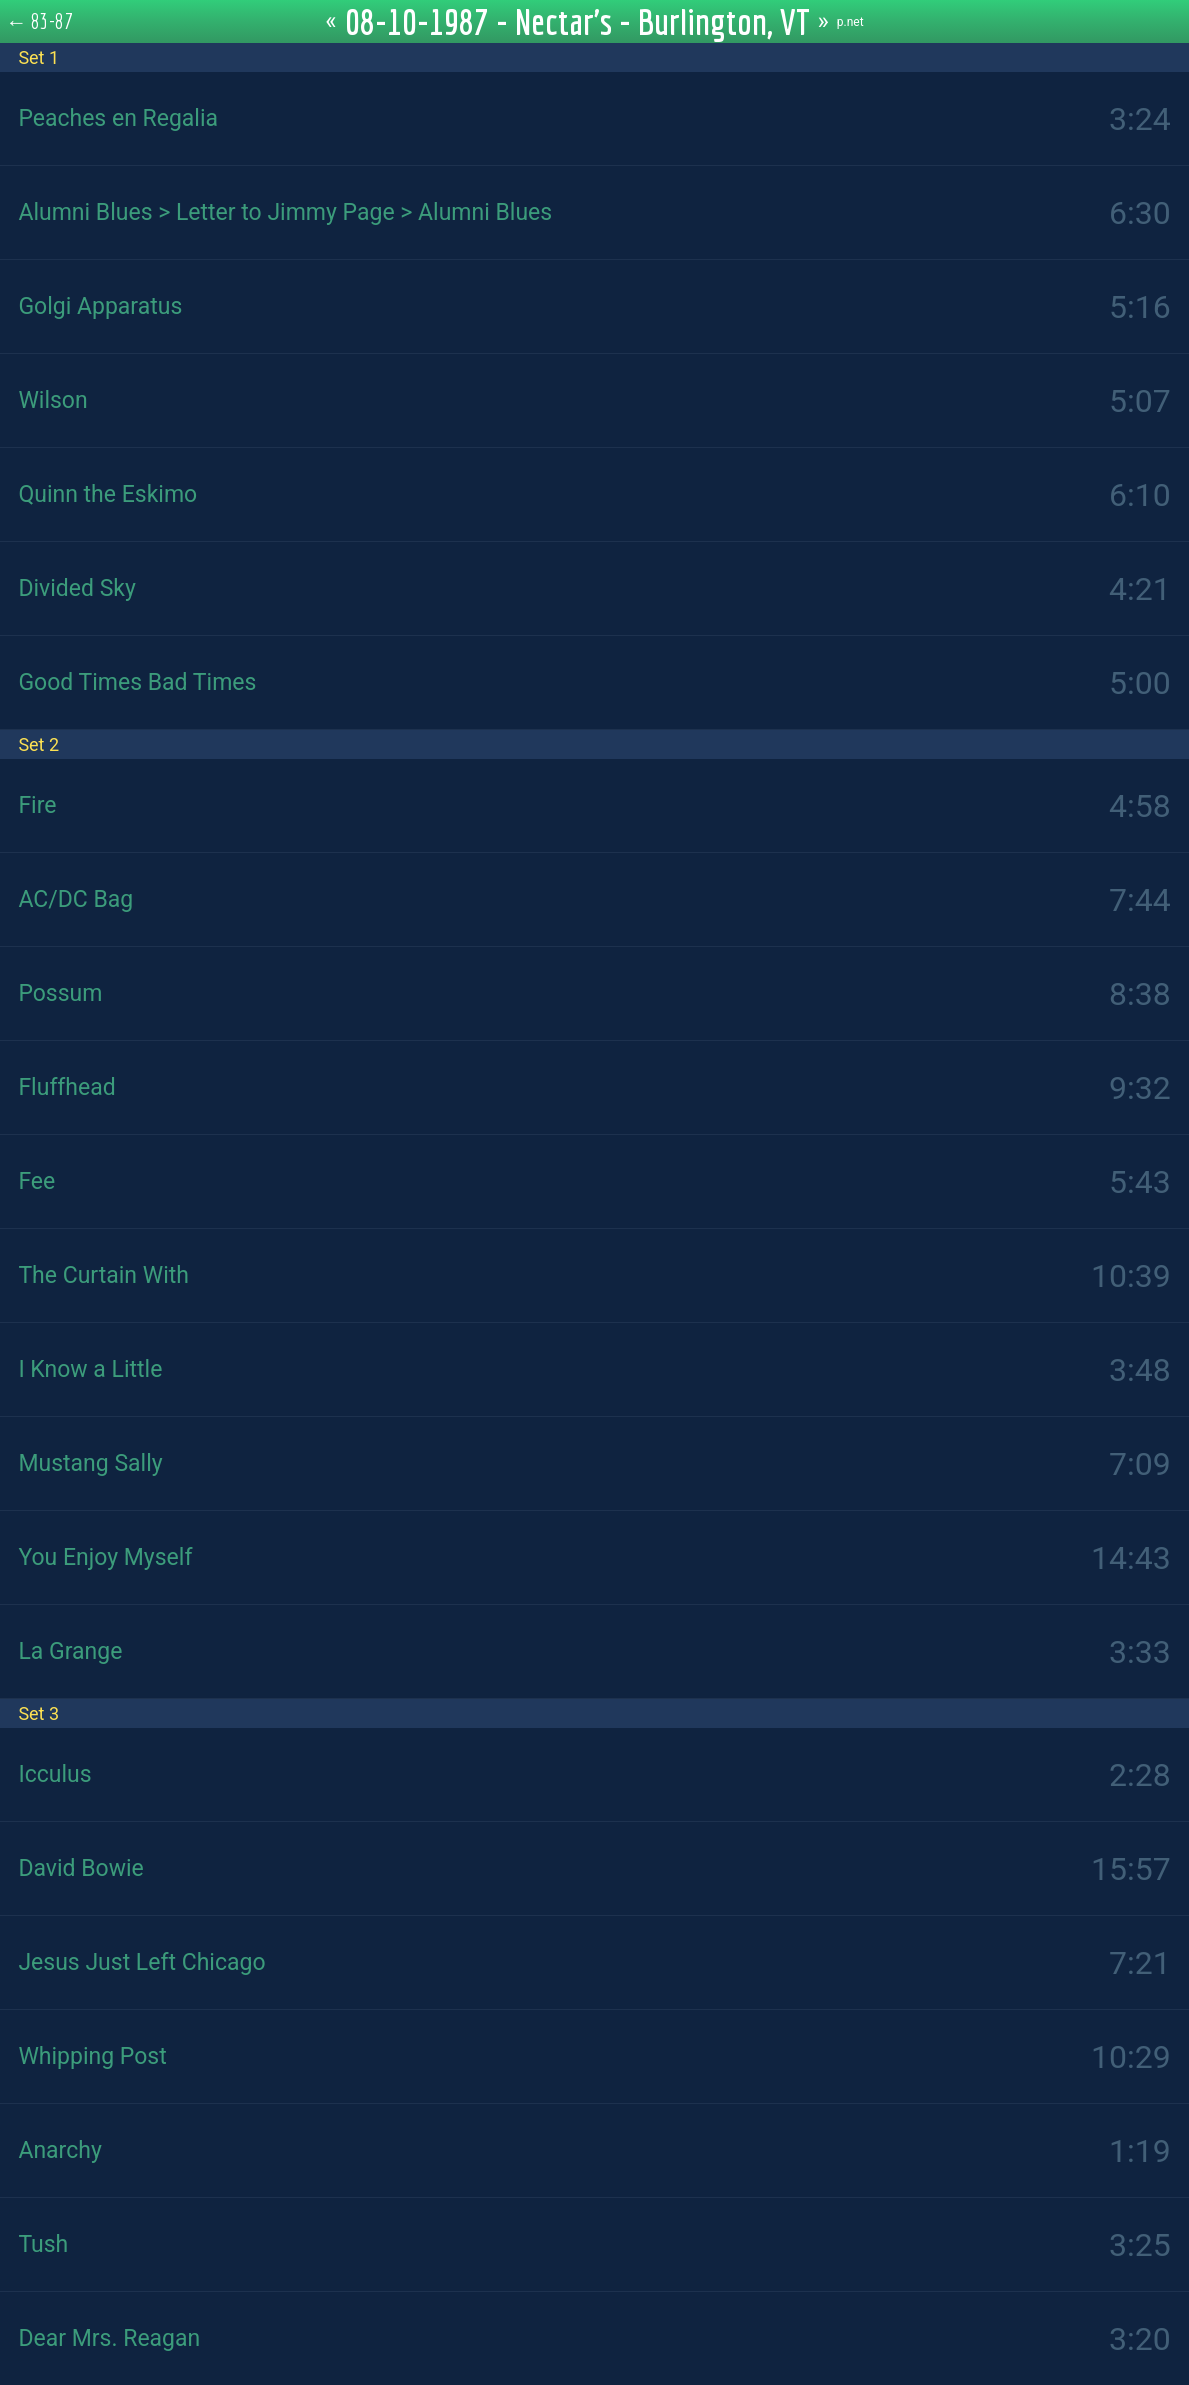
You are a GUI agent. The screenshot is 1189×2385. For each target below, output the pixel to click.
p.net (850, 22)
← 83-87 (39, 21)
